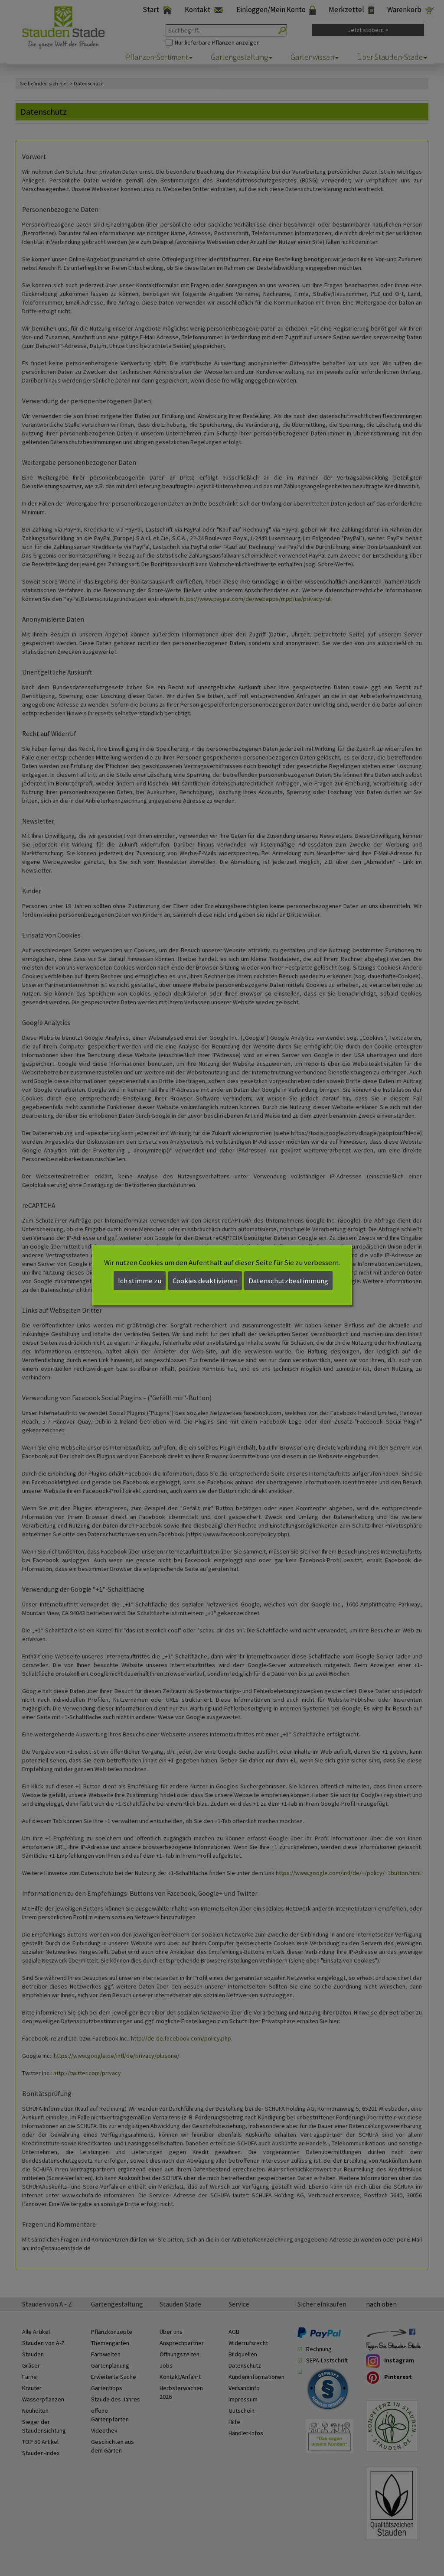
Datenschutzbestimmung (288, 1280)
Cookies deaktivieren (205, 1280)
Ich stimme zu (139, 1280)
